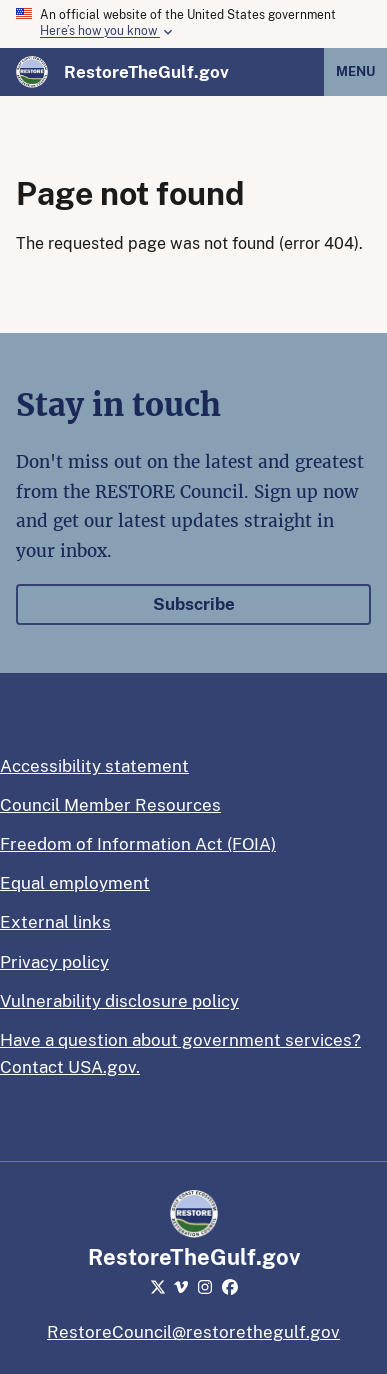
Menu (355, 71)
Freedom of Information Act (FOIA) (138, 844)
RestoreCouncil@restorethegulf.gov (193, 1332)
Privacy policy (54, 962)
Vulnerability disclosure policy (119, 1001)
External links (55, 922)
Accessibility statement (94, 766)
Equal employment (75, 883)
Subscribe (194, 604)
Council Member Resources (110, 805)
